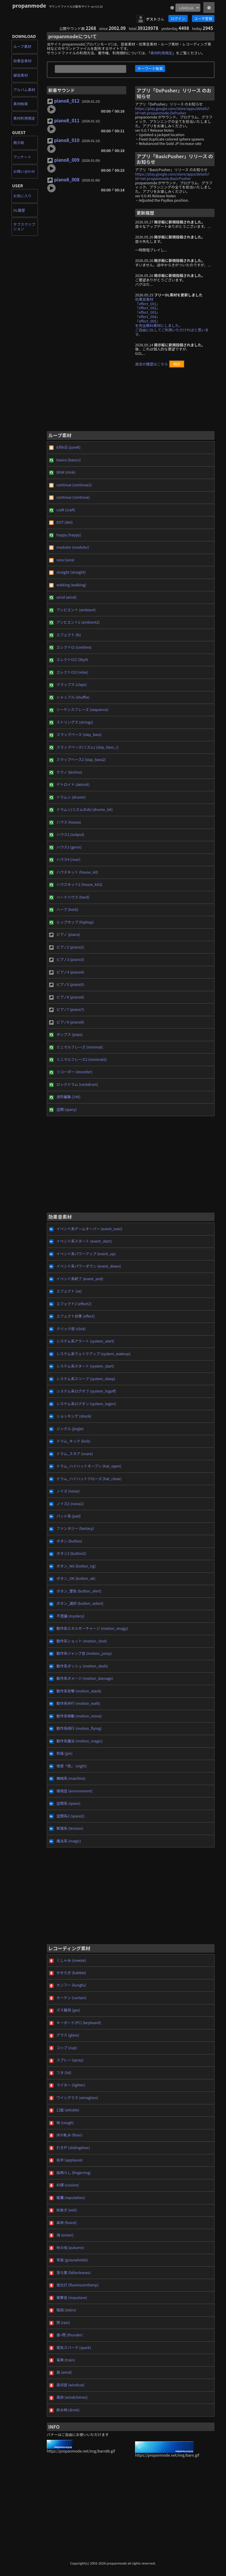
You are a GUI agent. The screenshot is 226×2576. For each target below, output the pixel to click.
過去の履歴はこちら (151, 364)
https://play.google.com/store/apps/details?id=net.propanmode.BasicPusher (172, 176)
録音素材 (20, 75)
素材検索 (20, 103)
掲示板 (18, 142)
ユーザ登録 (203, 18)
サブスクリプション (24, 226)
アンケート (22, 157)
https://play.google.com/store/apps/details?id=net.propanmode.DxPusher (172, 111)
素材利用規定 (24, 118)
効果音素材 (22, 61)
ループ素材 (22, 46)
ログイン (178, 18)
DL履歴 (19, 210)
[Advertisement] (131, 402)
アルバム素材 (24, 89)
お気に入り (22, 195)
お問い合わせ (24, 171)
